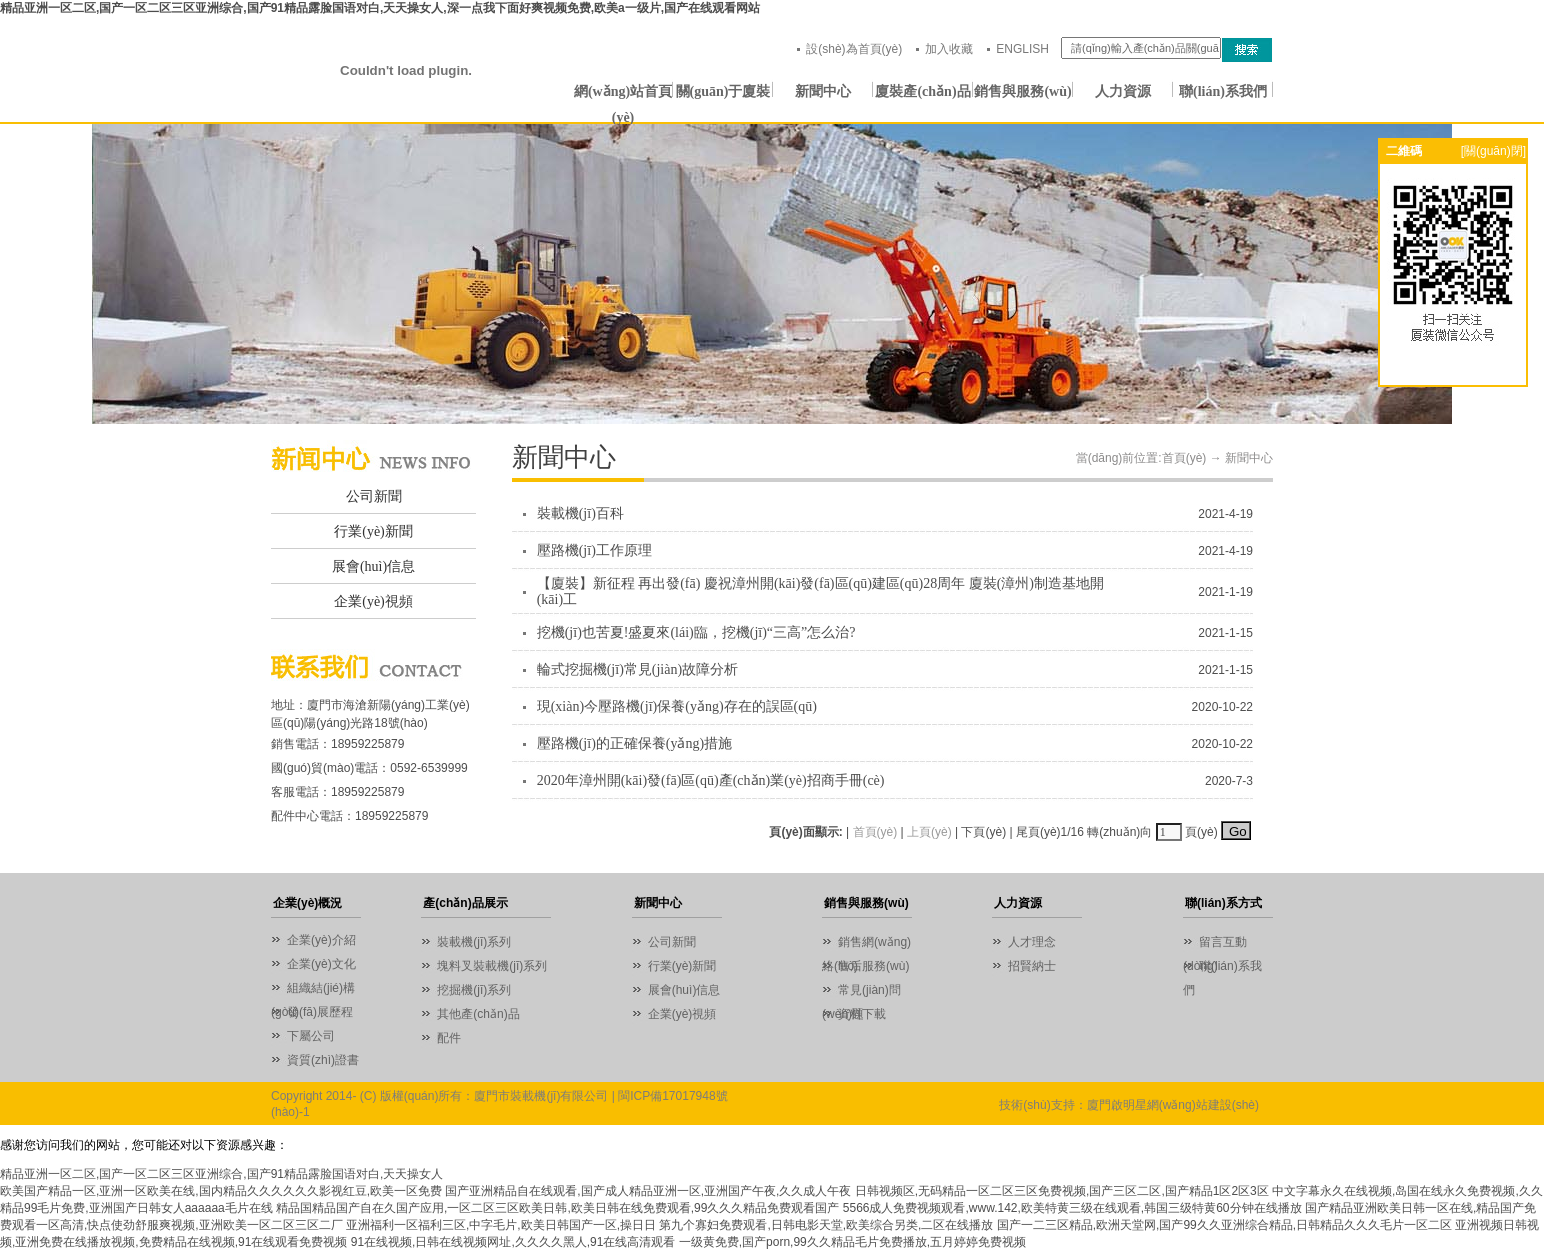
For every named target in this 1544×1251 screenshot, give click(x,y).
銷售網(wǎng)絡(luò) (866, 944)
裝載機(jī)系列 (474, 942)
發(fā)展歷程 (320, 1012)
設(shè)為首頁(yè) (854, 49)
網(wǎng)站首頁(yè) (623, 94)
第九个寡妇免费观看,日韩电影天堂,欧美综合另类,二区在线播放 (826, 1225)
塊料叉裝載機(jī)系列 (492, 966)
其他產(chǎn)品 (478, 1014)
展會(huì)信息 (373, 566)
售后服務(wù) (873, 966)
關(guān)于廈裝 (723, 91)
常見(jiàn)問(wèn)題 (861, 992)
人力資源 (1123, 91)
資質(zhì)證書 (323, 1060)
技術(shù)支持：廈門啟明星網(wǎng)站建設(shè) (1129, 1105)
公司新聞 (374, 496)
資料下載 (862, 1014)
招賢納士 (1032, 966)
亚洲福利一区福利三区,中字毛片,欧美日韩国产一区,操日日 (501, 1225)
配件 (449, 1038)
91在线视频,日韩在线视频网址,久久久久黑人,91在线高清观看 (513, 1242)
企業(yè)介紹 (321, 940)
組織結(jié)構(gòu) (313, 990)
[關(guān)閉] (1493, 151)
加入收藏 (949, 49)
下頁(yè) (983, 832)
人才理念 (1032, 942)
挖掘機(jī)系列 (474, 990)
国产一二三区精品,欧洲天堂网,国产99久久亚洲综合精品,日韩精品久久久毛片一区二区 (1224, 1225)
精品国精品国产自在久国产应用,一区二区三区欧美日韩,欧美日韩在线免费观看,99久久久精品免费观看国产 (557, 1208)
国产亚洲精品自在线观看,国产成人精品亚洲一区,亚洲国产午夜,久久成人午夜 (648, 1191)
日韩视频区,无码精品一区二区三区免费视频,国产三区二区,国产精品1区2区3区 (1062, 1191)
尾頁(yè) (1038, 832)
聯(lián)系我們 (1223, 91)
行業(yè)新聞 (373, 531)
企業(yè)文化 (321, 964)
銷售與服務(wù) (1022, 91)
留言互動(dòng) (1215, 944)
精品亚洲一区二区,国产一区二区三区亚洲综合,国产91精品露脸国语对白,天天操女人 (221, 1174)
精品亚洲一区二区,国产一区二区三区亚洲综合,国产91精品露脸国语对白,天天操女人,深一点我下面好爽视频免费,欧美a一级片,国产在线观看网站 (380, 8)
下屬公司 (311, 1036)
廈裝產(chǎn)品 (922, 91)
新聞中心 (823, 91)
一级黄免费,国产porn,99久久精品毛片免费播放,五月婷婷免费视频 (852, 1242)
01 (772, 274)
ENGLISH (1022, 49)
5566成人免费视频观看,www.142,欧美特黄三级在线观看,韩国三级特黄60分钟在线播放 (1072, 1208)
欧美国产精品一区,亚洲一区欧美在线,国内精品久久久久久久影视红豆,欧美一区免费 (221, 1191)
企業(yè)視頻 (373, 601)
